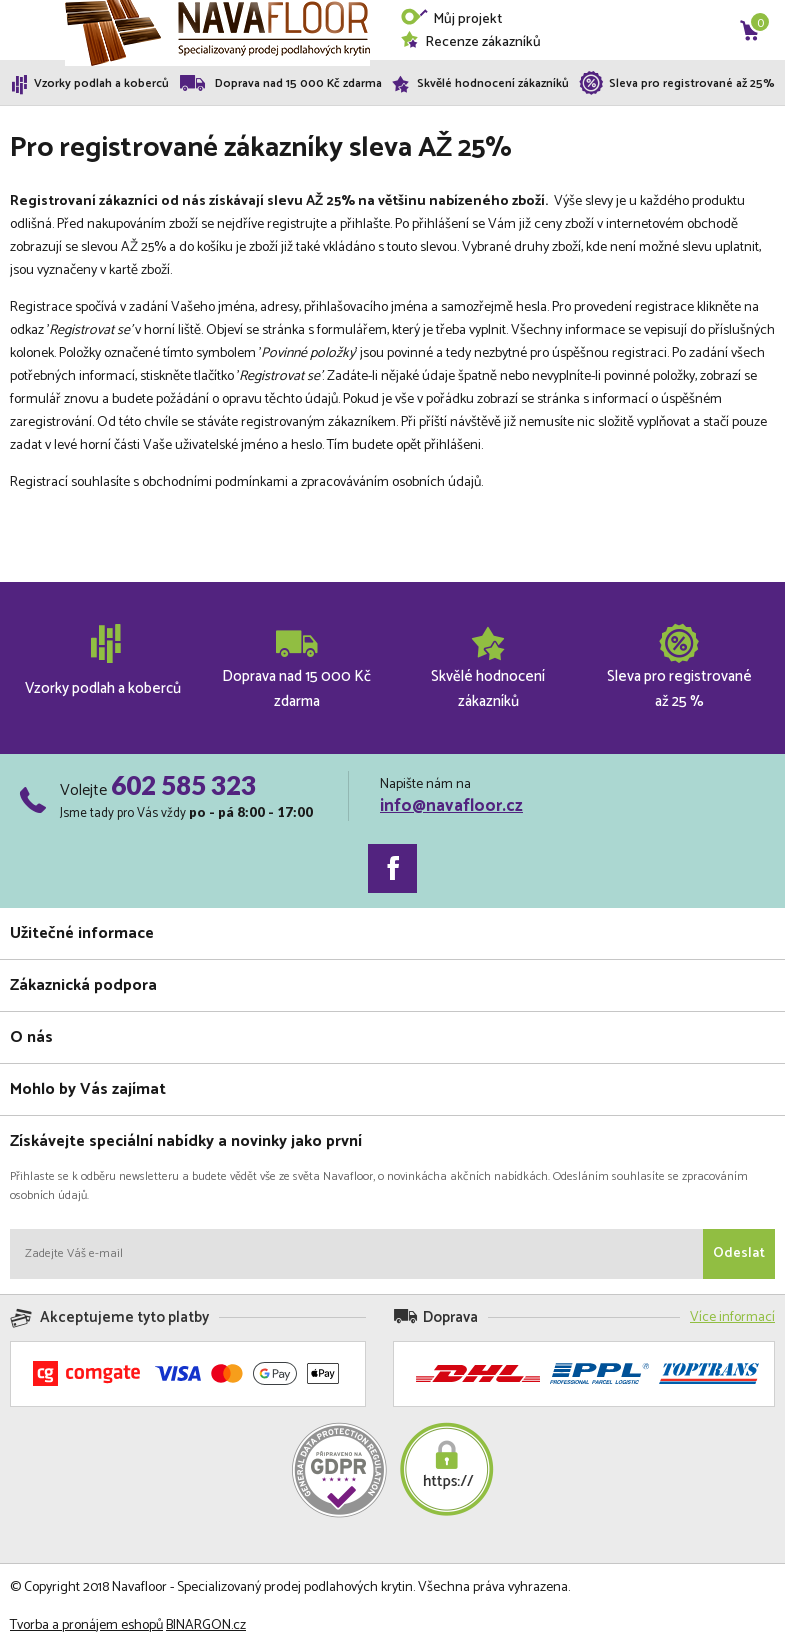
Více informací (732, 1317)
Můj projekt (451, 19)
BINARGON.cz (206, 1625)
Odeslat (739, 1253)
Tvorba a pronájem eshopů (86, 1625)
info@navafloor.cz (451, 806)
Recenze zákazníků (470, 42)
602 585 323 (183, 785)
